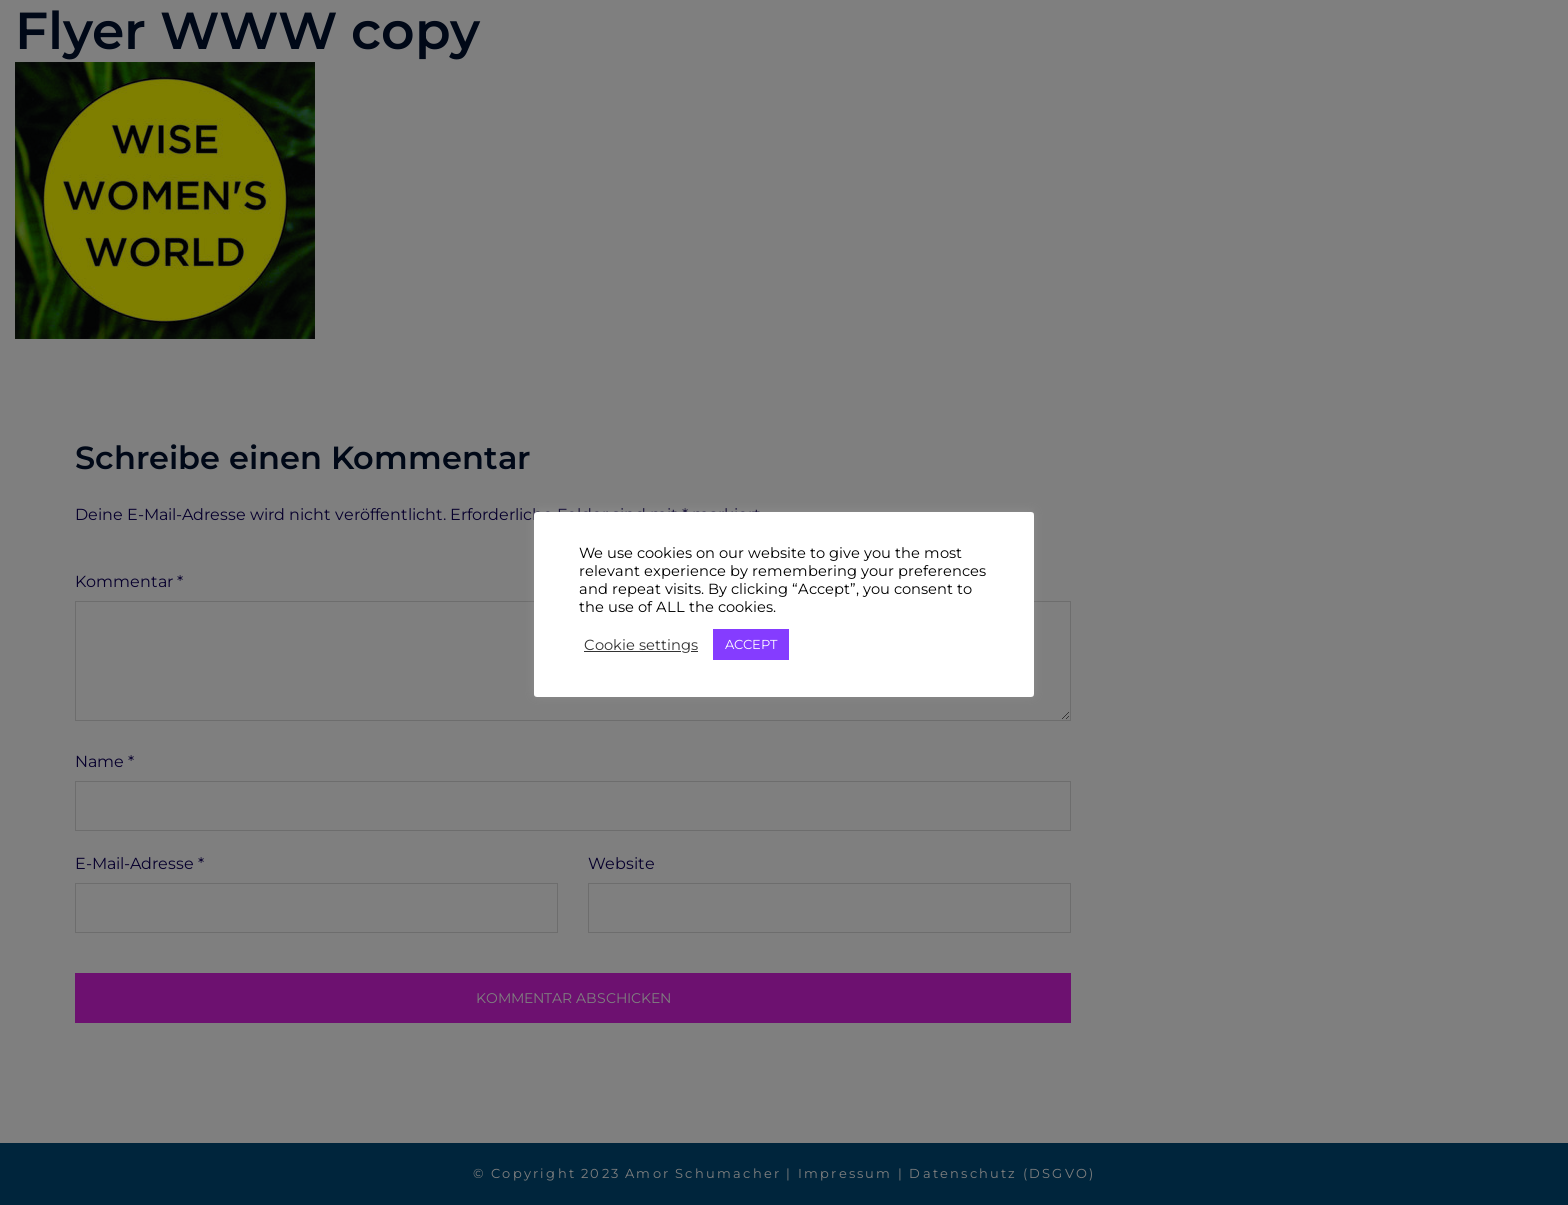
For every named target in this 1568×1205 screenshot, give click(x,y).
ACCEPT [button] (751, 644)
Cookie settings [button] (641, 645)
